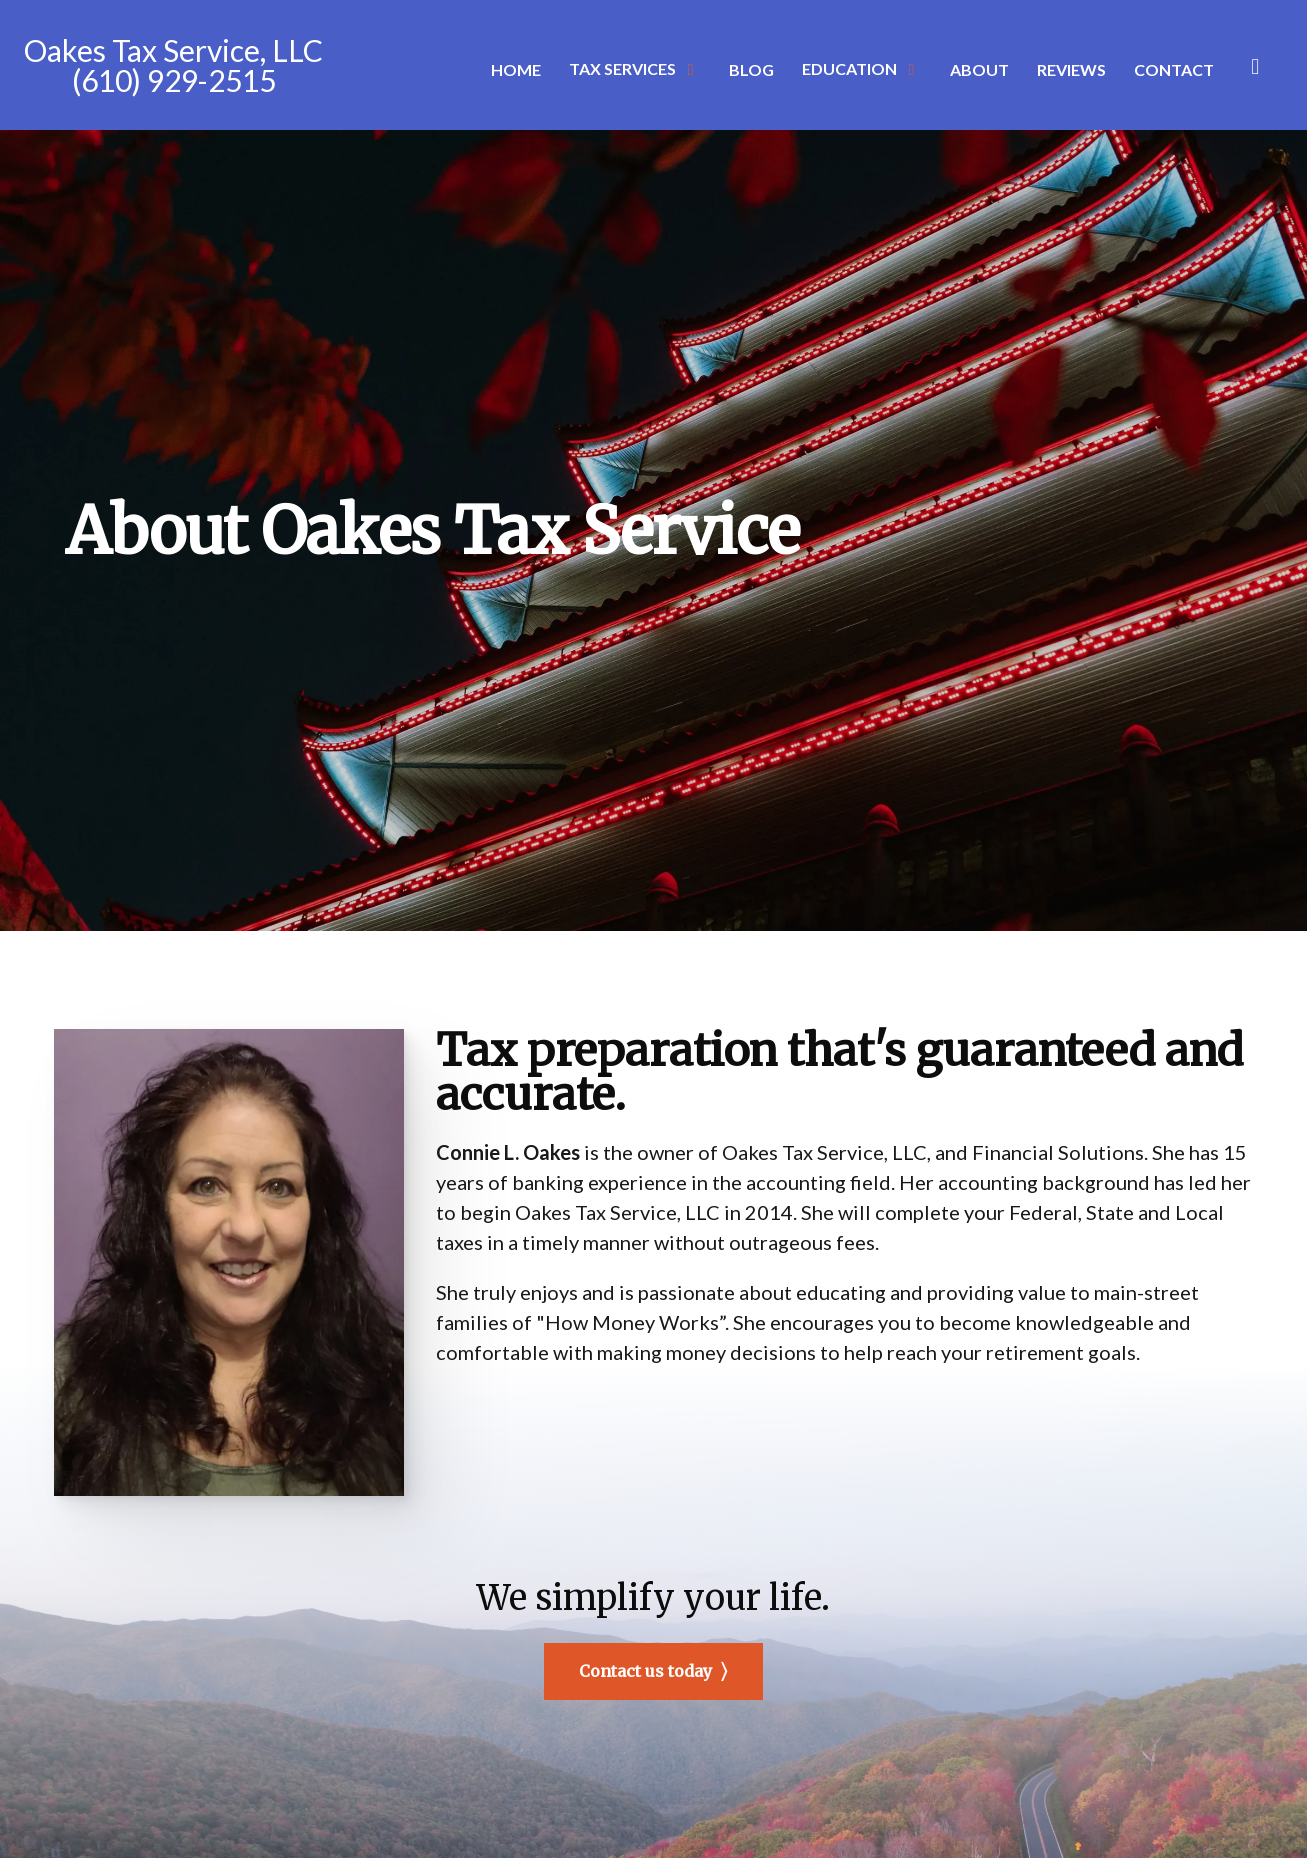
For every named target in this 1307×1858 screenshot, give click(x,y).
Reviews (1071, 69)
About (979, 69)
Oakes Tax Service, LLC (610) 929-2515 (173, 65)
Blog (751, 69)
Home (516, 69)
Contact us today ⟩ (653, 1671)
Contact (1174, 69)
